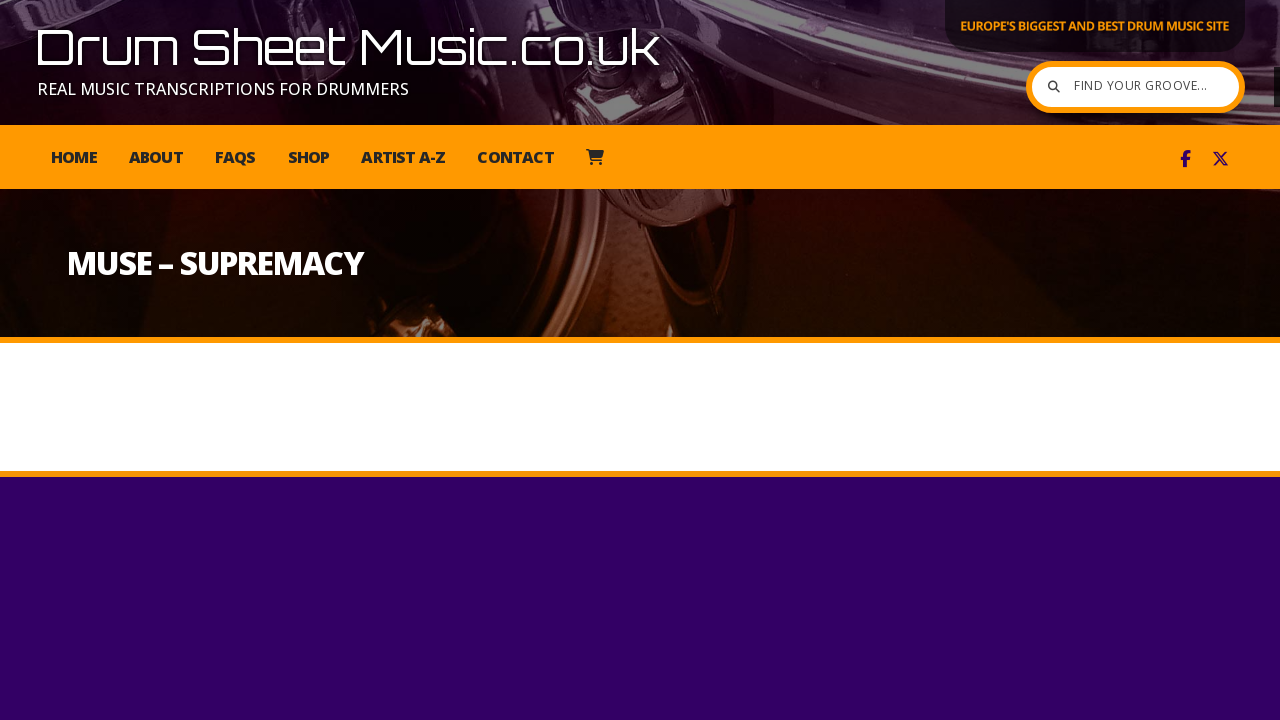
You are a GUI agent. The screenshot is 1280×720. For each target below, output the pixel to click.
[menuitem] (594, 157)
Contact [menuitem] (515, 157)
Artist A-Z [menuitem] (403, 157)
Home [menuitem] (74, 157)
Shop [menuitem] (309, 157)
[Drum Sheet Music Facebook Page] (1185, 159)
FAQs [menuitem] (235, 157)
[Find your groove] (1080, 87)
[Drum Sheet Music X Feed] (1220, 159)
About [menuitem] (156, 157)
